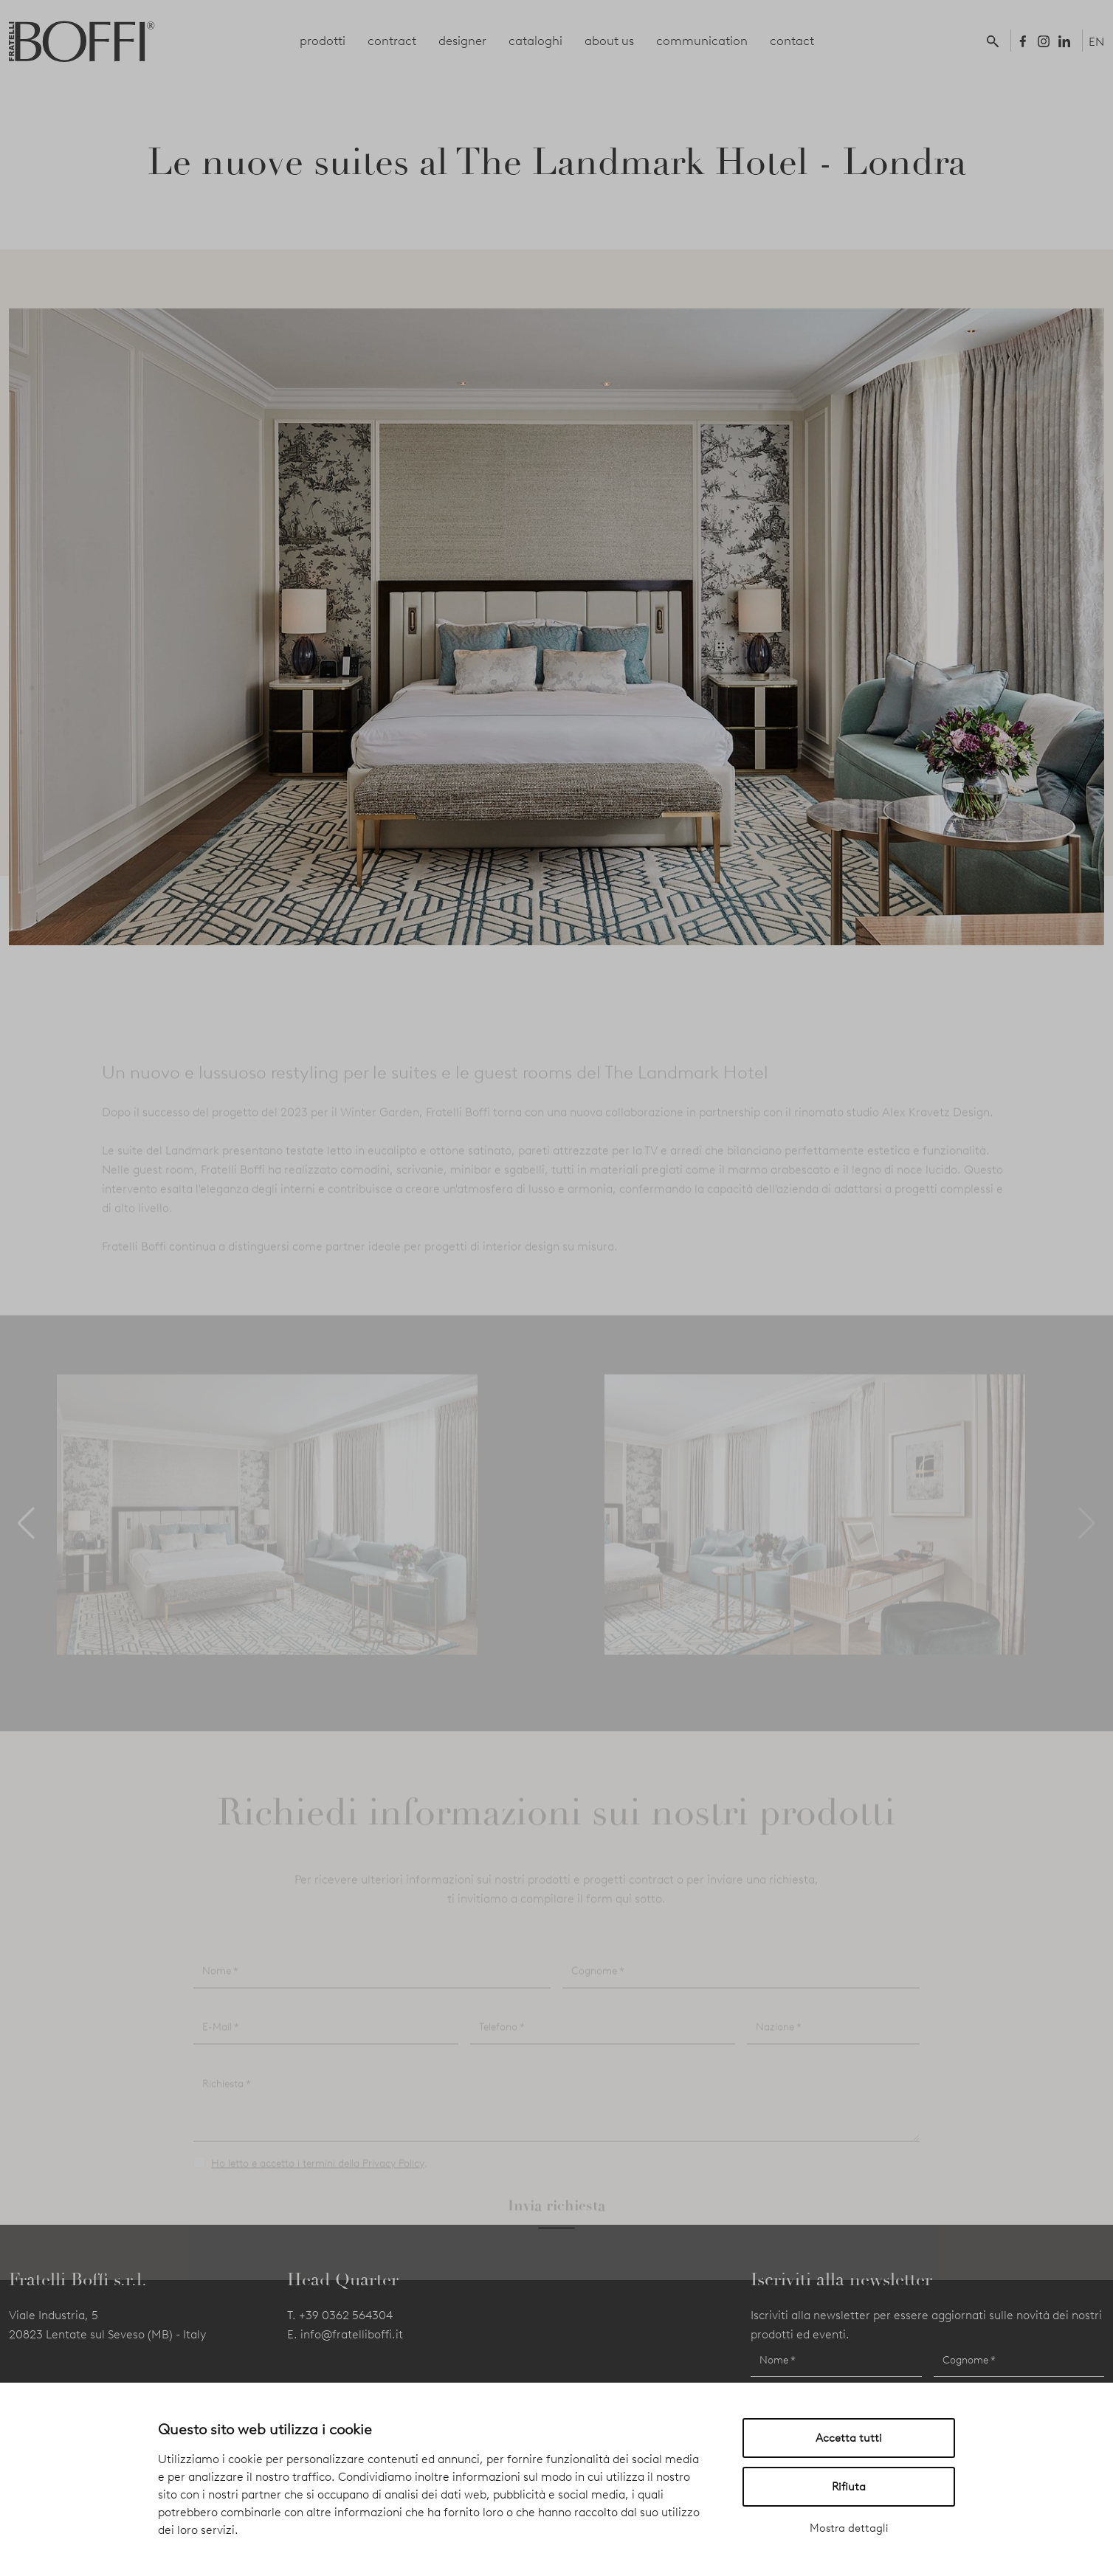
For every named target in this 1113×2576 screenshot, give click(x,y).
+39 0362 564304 (346, 2315)
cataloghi (535, 40)
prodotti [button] (322, 40)
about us (609, 40)
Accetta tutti (849, 2438)
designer (462, 40)
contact (792, 40)
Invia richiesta (556, 2220)
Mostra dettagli (849, 2528)
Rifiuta (849, 2486)
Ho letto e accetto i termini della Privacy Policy (317, 2178)
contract (392, 40)
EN (1096, 42)
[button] (996, 40)
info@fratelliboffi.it (351, 2334)
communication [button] (702, 40)
